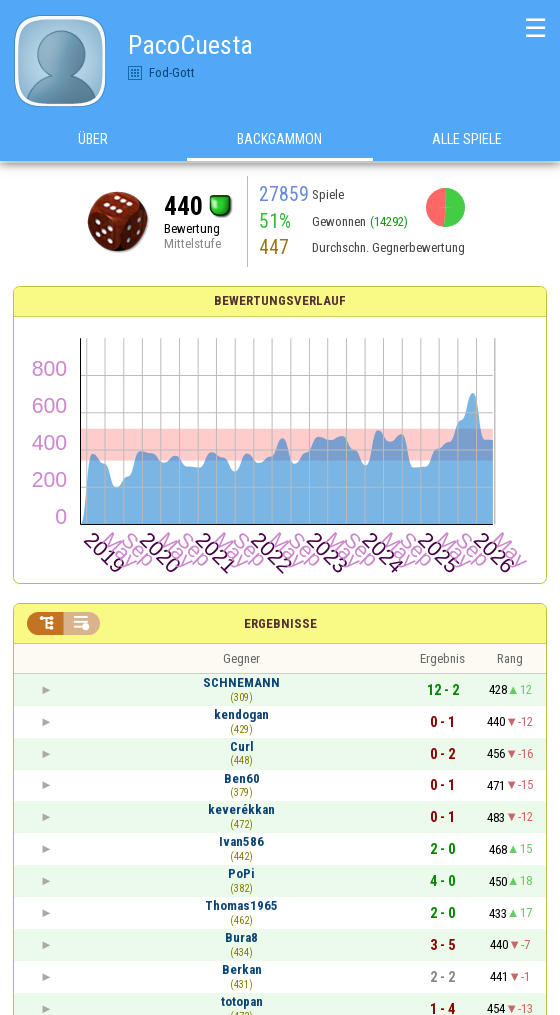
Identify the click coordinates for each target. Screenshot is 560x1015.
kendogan (241, 714)
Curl (242, 746)
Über (93, 139)
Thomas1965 (241, 905)
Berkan (242, 969)
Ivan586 (241, 841)
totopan (242, 1001)
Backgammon (279, 139)
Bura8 (241, 937)
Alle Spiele (467, 139)
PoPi (241, 873)
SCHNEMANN (241, 682)
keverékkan (241, 809)
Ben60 (242, 778)
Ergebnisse (280, 623)
